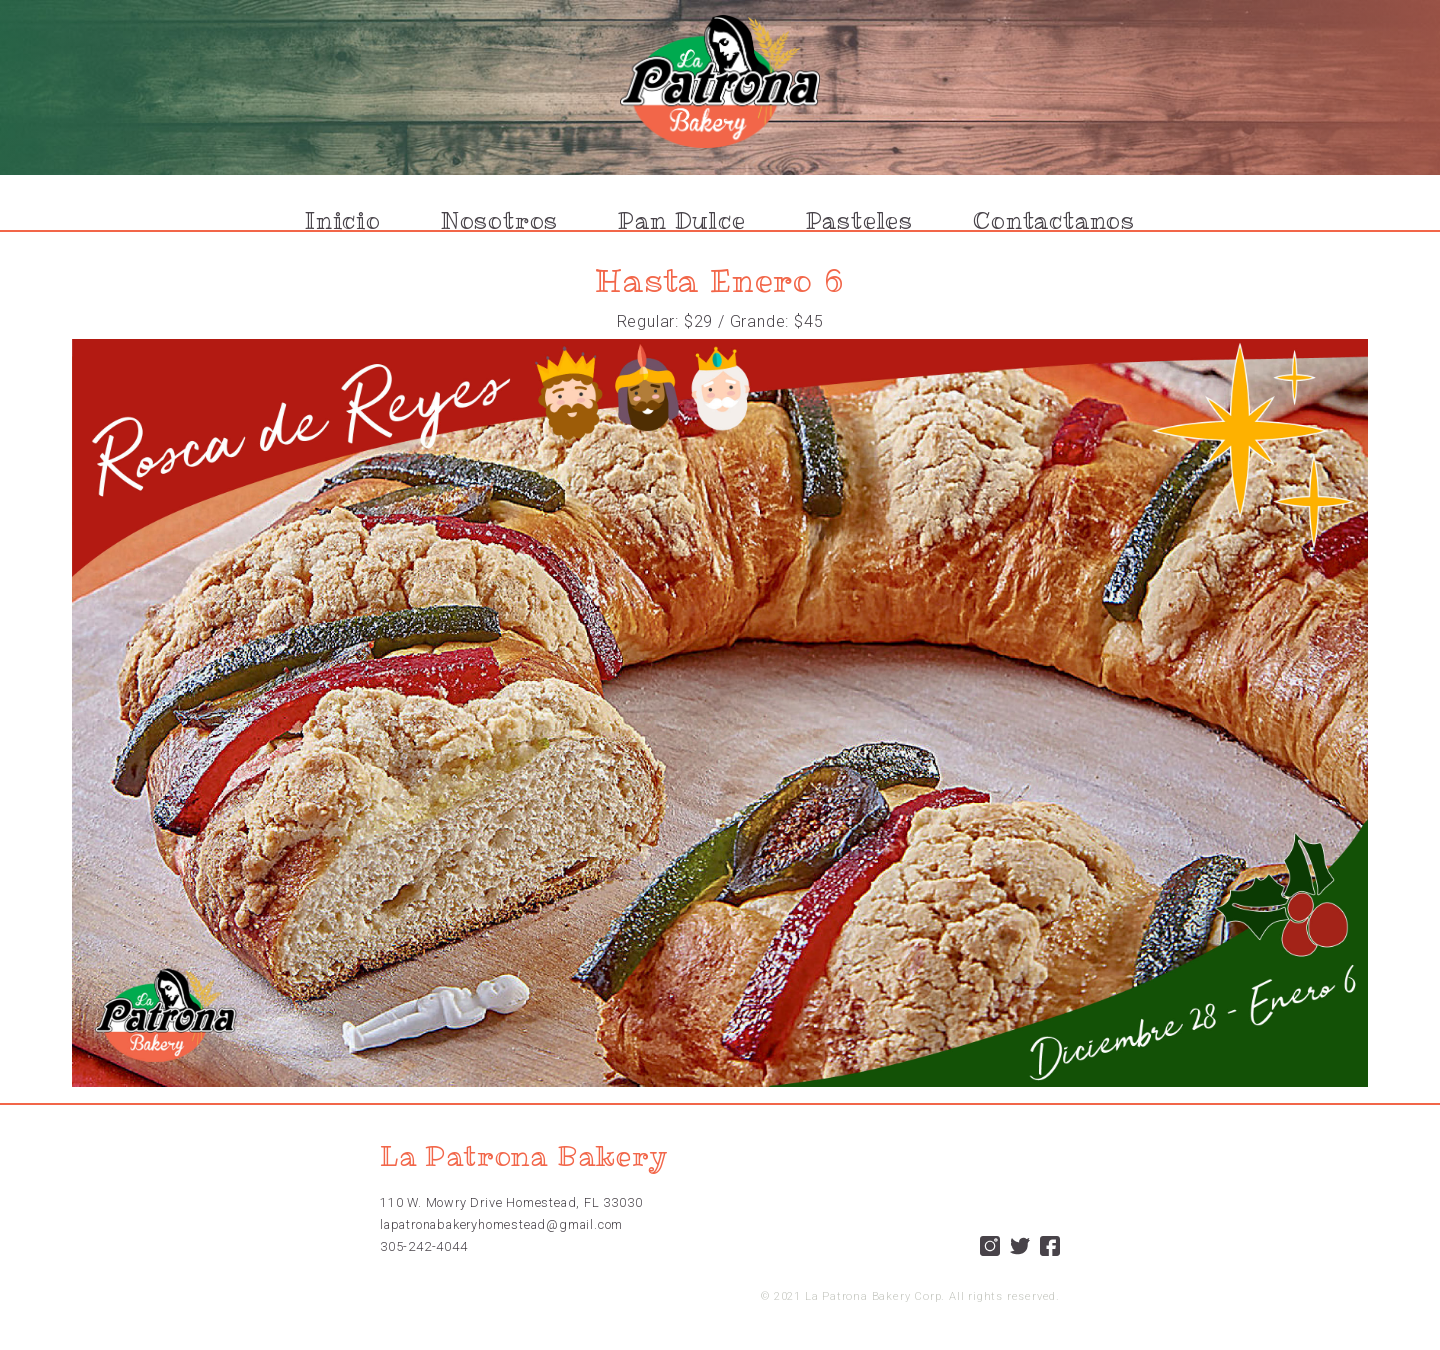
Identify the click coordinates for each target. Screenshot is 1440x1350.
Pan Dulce (681, 221)
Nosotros (499, 221)
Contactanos (1054, 221)
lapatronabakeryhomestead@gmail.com (501, 1224)
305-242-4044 (424, 1246)
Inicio (343, 221)
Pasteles (859, 221)
